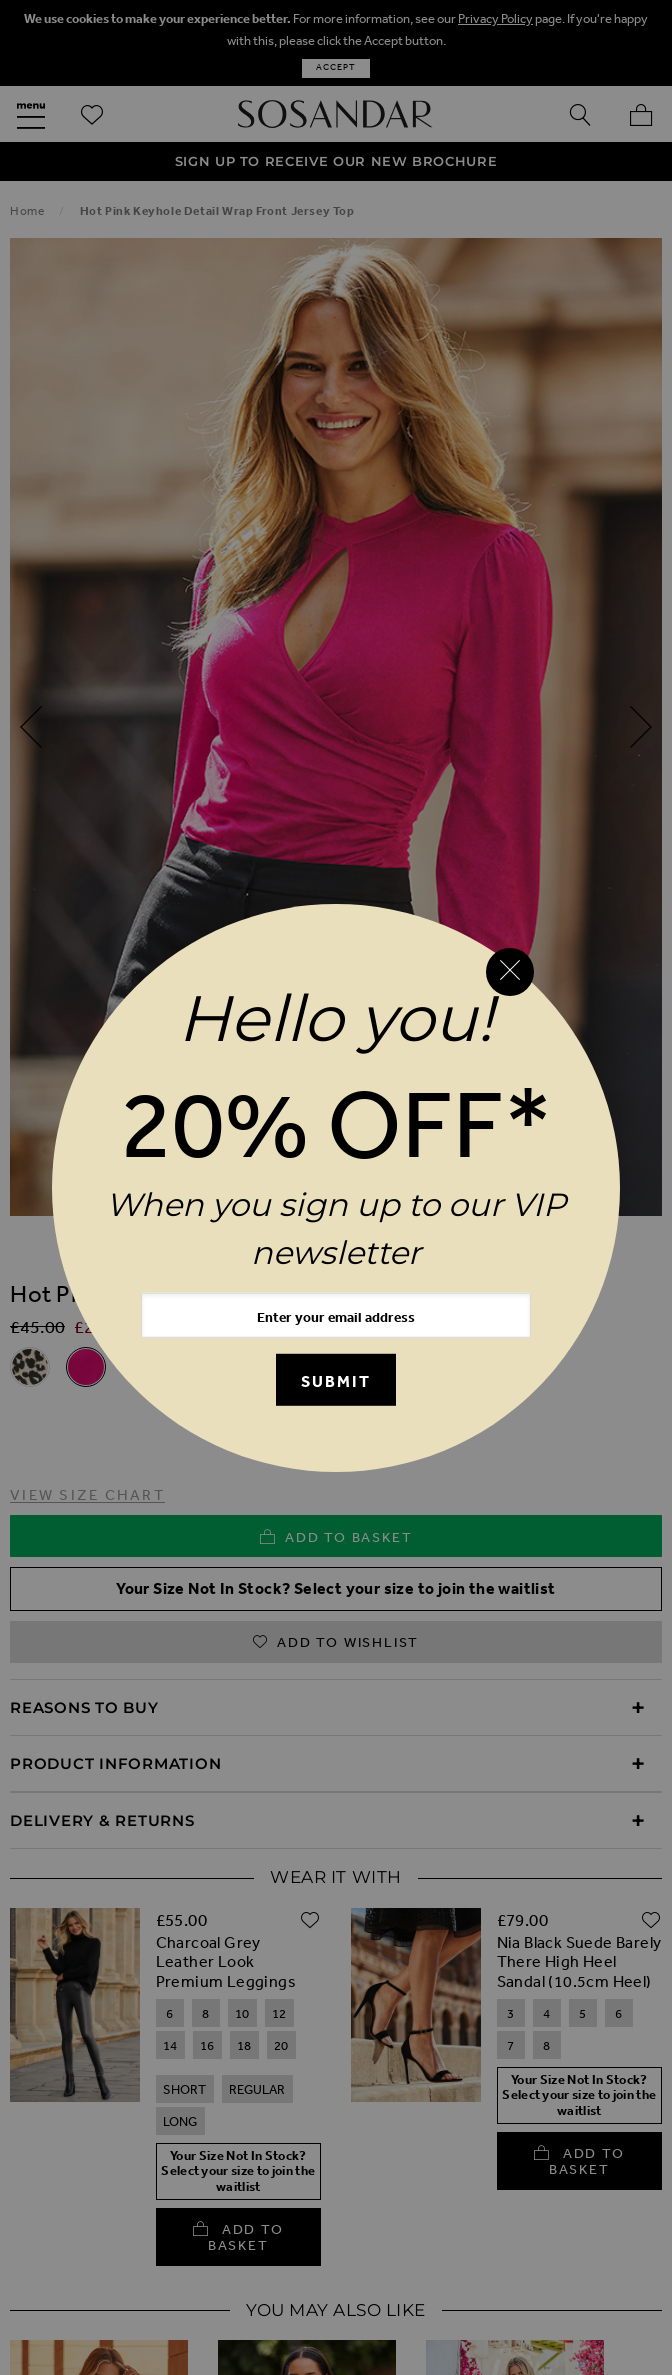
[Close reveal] (510, 972)
